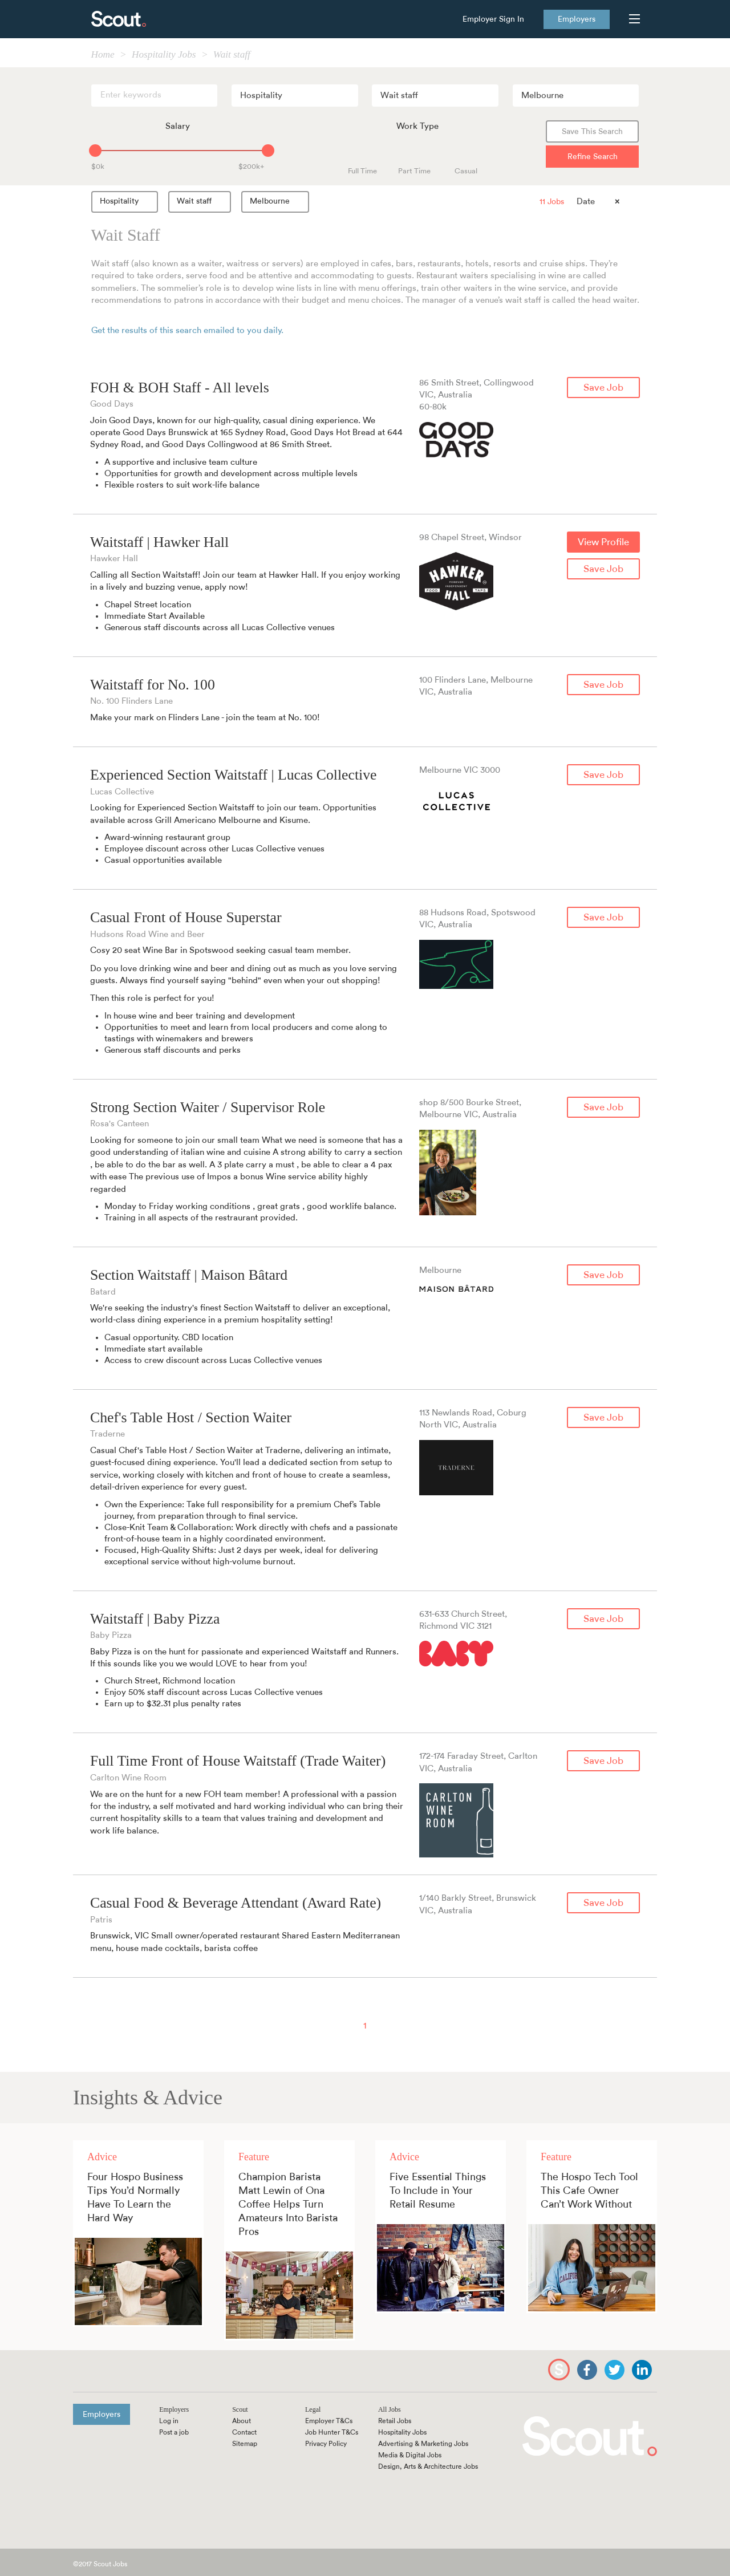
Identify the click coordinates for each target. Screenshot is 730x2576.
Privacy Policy (326, 2443)
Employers (576, 19)
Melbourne (277, 201)
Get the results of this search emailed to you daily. (187, 330)
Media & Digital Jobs (409, 2455)
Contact (244, 2432)
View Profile (603, 542)
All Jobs (389, 2409)
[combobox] (295, 95)
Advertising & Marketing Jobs (423, 2443)
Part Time (414, 171)
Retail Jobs (394, 2420)
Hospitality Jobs (402, 2432)
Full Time (362, 171)
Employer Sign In (493, 19)
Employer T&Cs (328, 2420)
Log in (169, 2420)
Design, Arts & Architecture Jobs (428, 2466)
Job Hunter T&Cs (331, 2432)
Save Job (603, 387)
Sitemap (244, 2443)
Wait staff (201, 201)
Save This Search (592, 132)
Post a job (174, 2432)
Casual (466, 171)
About (241, 2420)
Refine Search (592, 157)
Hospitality (126, 201)
